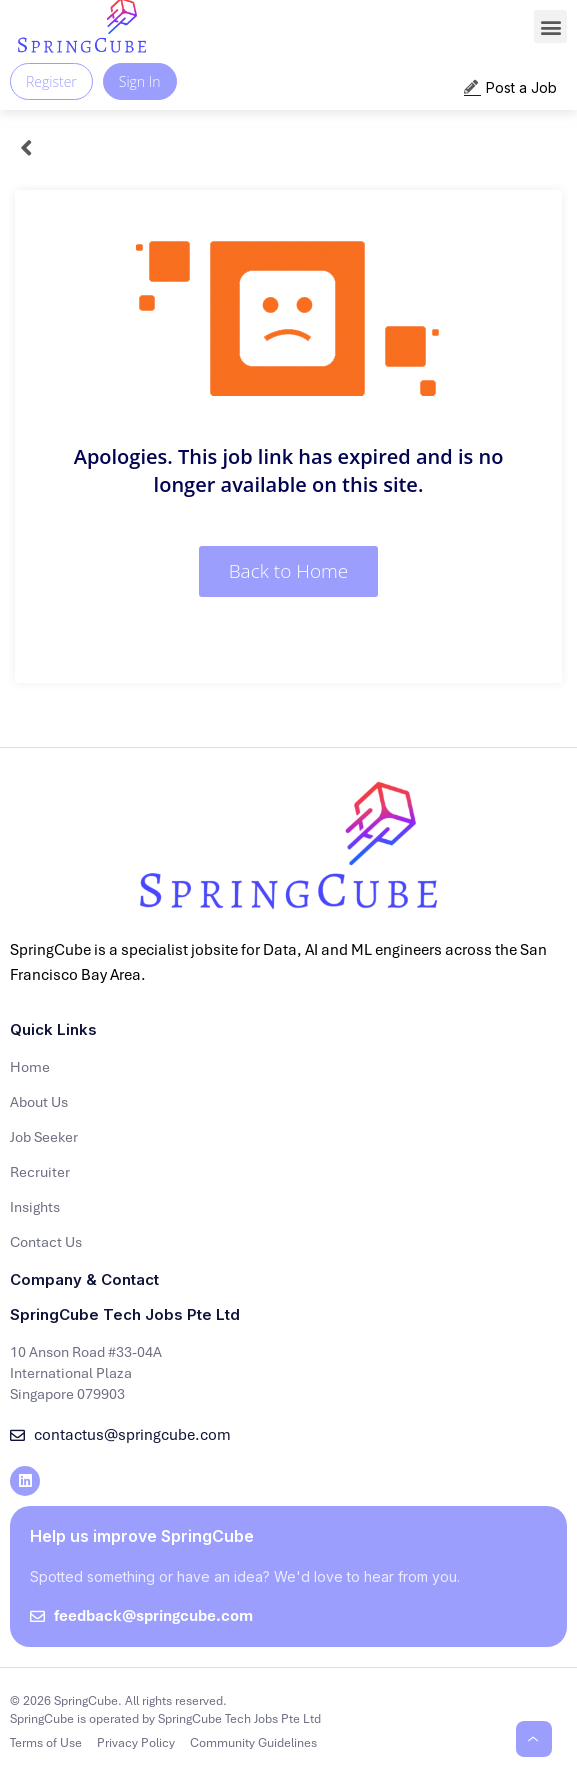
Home (30, 1067)
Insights (35, 1207)
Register (51, 81)
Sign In (140, 81)
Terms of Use (46, 1743)
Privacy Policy (136, 1743)
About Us (39, 1102)
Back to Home (289, 571)
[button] (550, 26)
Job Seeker (44, 1137)
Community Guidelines (253, 1743)
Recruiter (40, 1172)
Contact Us (46, 1242)
